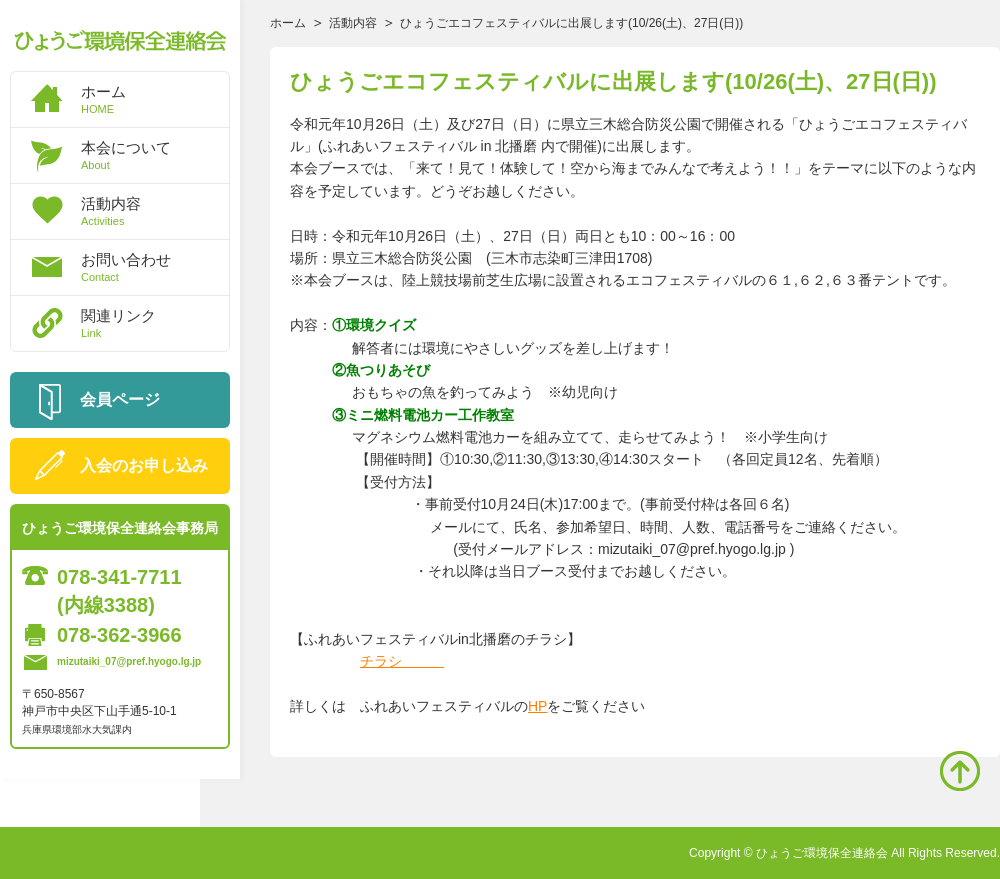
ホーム (155, 99)
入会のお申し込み (144, 465)
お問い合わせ (155, 267)
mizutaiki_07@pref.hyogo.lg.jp (129, 661)
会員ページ (120, 399)
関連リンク (155, 323)
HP (537, 706)
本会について (155, 155)
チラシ (402, 661)
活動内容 (155, 211)
